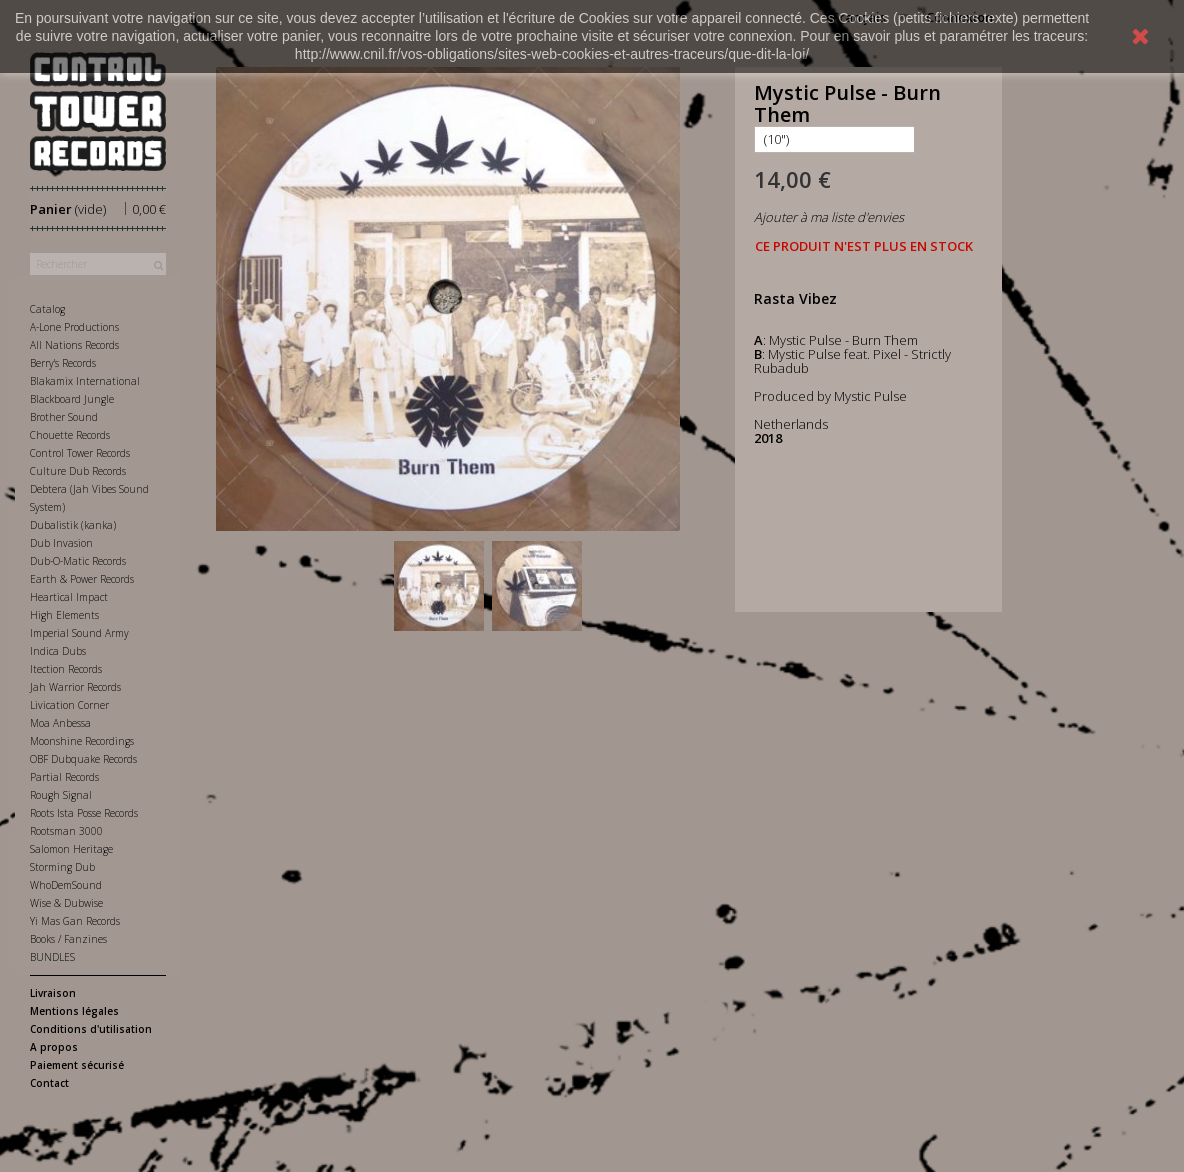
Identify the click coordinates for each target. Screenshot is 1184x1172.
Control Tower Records (80, 453)
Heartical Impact (69, 597)
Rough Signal (61, 795)
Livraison (53, 993)
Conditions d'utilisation (91, 1029)
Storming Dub (62, 867)
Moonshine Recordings (82, 741)
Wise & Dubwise (66, 903)
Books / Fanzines (68, 939)
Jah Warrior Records (75, 687)
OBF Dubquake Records (83, 759)
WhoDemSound (66, 885)
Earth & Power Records (82, 579)
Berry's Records (63, 363)
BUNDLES (52, 957)
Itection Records (66, 669)
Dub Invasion (61, 543)
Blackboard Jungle (72, 399)
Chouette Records (70, 435)
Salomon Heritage (71, 849)
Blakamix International (85, 381)
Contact (49, 1083)
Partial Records (64, 777)
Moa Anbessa (60, 723)
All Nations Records (74, 345)
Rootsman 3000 (66, 831)
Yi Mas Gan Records (75, 921)
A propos (54, 1047)
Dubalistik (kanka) (73, 525)
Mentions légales (74, 1011)
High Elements (64, 615)
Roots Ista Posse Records (84, 813)
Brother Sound (64, 417)
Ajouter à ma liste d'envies (829, 217)
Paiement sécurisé (77, 1065)
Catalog (47, 309)
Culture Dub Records (78, 471)
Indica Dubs (58, 651)
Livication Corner (69, 705)
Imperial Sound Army (79, 633)
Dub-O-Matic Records (78, 561)
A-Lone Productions (74, 327)
